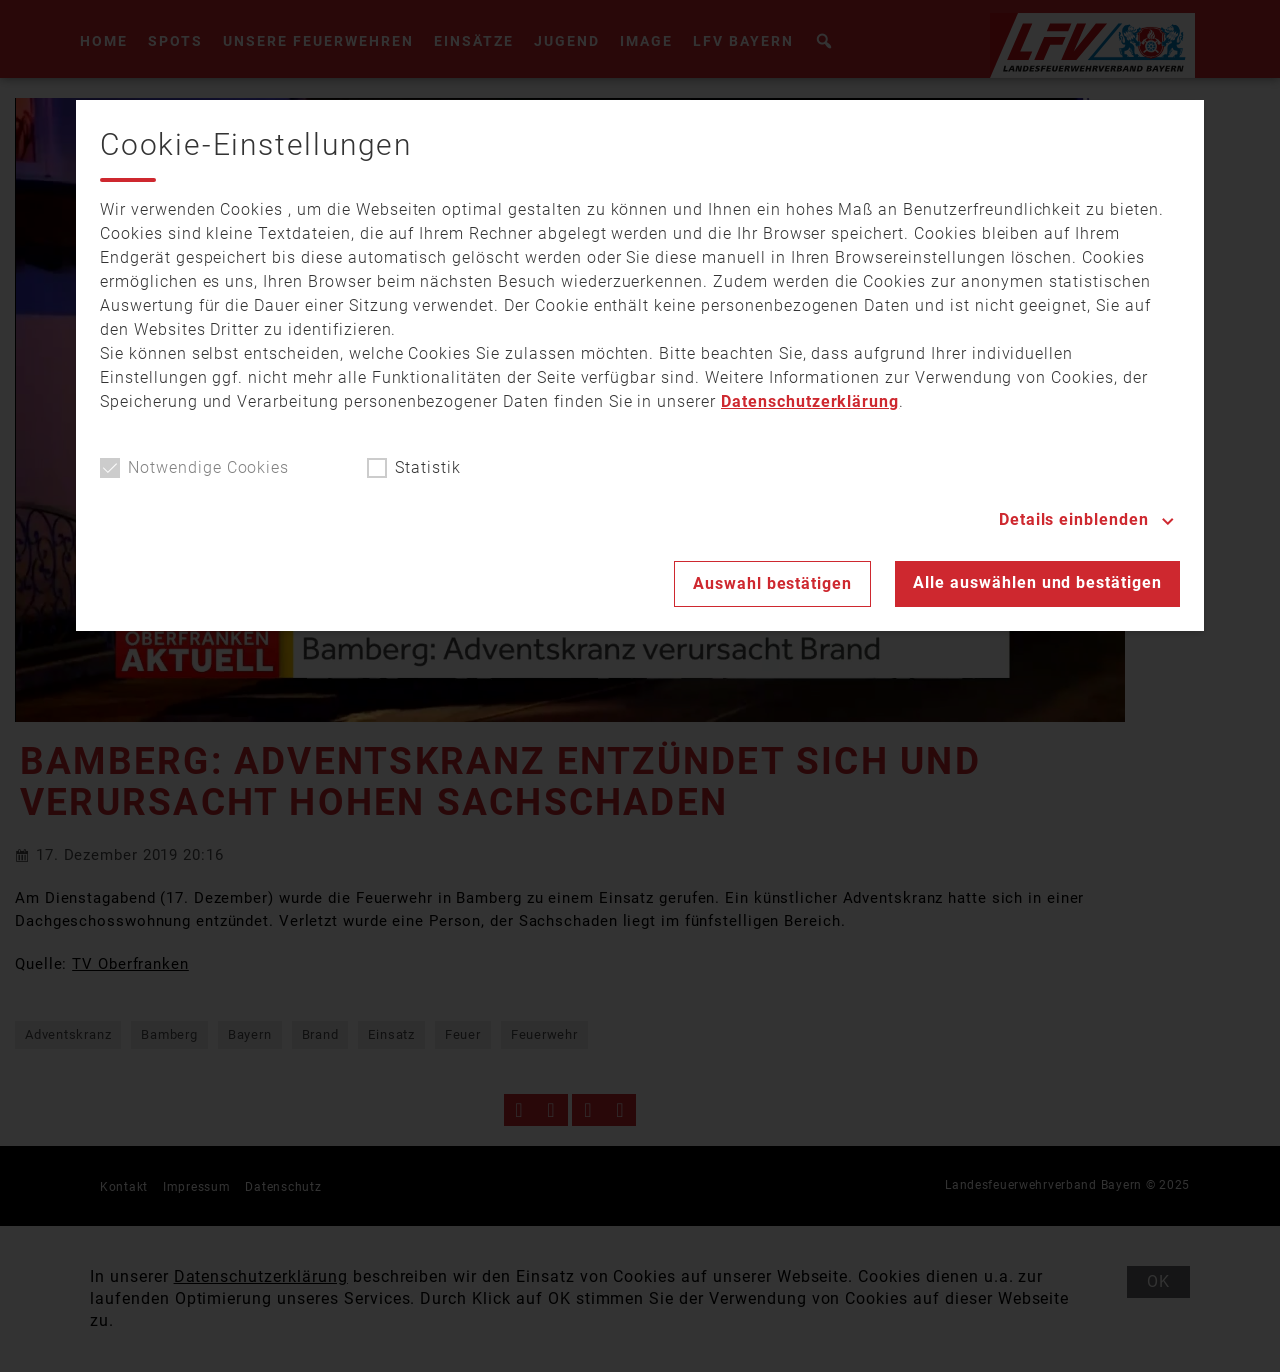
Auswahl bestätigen (772, 583)
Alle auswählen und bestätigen (1037, 582)
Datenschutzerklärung (810, 401)
